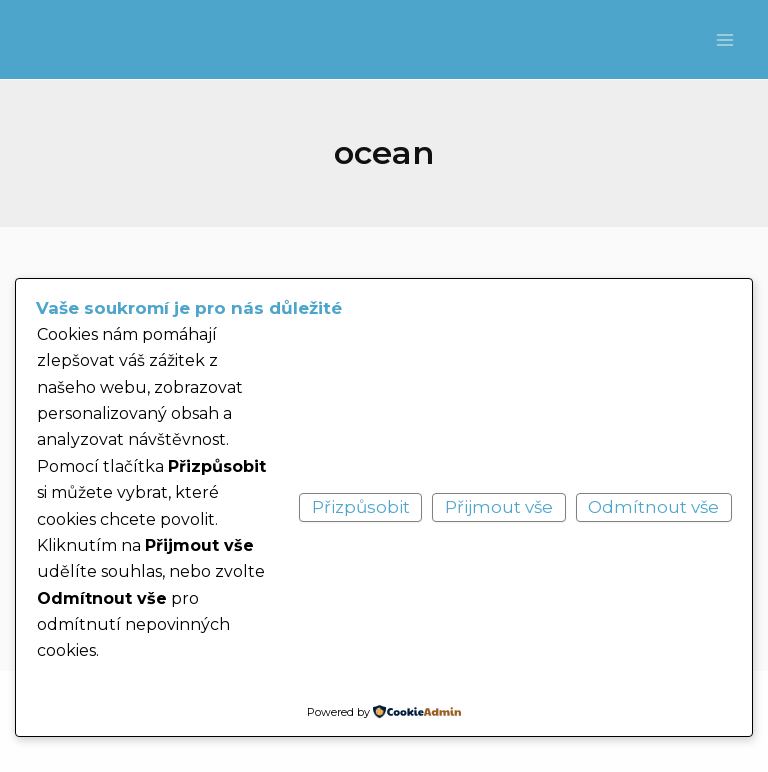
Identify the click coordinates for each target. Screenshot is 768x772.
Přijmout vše (499, 507)
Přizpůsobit (361, 507)
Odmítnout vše (653, 507)
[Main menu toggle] (726, 40)
